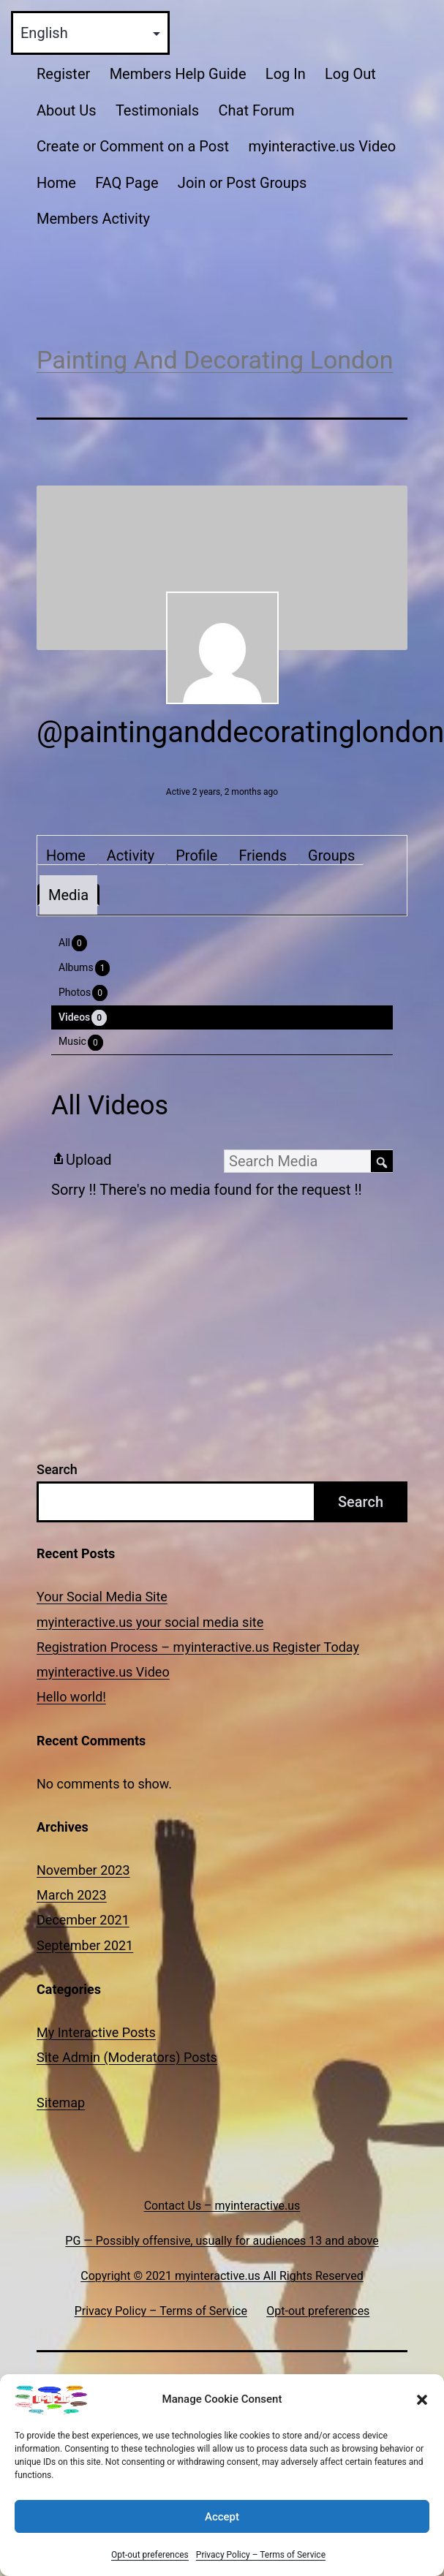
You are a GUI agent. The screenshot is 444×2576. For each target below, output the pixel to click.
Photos (83, 993)
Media (68, 895)
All (73, 943)
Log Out (350, 74)
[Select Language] (90, 33)
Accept (222, 2538)
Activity (130, 855)
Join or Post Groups (242, 183)
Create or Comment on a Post (133, 146)
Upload (81, 1159)
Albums (84, 968)
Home (56, 183)
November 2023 (83, 1870)
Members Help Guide (178, 74)
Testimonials (157, 110)
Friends (262, 855)
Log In (286, 74)
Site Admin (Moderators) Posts (127, 2057)
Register (63, 74)
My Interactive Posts (96, 2032)
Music (81, 1043)
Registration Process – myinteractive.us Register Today (198, 1647)
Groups (331, 855)
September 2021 (85, 1945)
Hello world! (71, 1696)
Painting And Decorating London (215, 359)
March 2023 (72, 1895)
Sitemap (61, 2102)
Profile (196, 855)
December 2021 (83, 1919)
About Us (67, 110)
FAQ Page (126, 183)
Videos (83, 1018)
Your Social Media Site (102, 1596)
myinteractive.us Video (322, 146)
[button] (422, 2421)
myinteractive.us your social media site (150, 1622)
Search (57, 1469)
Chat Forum (256, 110)
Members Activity (93, 218)
